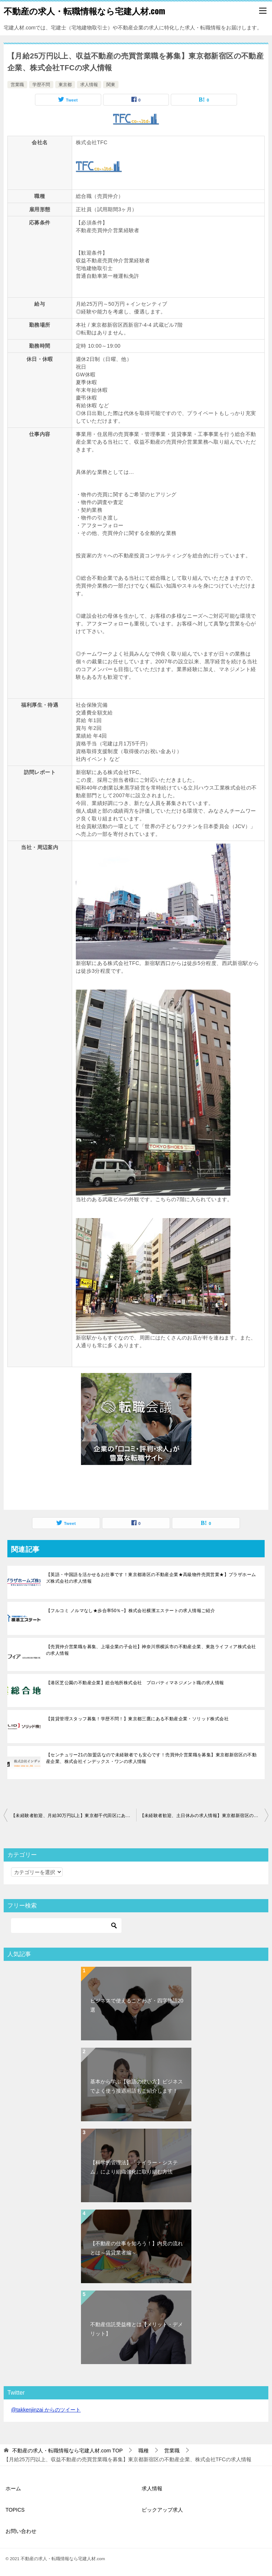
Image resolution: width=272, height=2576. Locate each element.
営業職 (17, 84)
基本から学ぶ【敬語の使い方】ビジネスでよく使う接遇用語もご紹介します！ (136, 2086)
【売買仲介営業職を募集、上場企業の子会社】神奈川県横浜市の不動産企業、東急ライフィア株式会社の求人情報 (151, 1650)
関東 (110, 84)
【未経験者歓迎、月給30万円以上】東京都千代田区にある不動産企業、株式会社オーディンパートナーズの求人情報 (73, 1815)
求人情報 (89, 84)
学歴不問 (41, 84)
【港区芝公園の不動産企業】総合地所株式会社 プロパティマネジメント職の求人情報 (135, 1682)
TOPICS (15, 2510)
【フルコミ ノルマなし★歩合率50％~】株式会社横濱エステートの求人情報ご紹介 (130, 1610)
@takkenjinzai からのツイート (46, 2410)
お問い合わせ (21, 2531)
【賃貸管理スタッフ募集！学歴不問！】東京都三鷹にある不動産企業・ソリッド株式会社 (137, 1718)
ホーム (13, 2488)
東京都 (65, 84)
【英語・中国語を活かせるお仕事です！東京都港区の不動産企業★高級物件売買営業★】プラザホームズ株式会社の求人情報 (151, 1578)
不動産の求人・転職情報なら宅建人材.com (84, 10)
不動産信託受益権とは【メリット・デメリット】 (136, 2329)
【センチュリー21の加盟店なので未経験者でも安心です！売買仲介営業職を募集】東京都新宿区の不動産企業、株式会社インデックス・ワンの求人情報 (151, 1758)
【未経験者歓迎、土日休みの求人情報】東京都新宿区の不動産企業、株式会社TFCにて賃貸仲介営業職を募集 (204, 1815)
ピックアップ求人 (162, 2510)
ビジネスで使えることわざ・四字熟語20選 (137, 2005)
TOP (67, 2450)
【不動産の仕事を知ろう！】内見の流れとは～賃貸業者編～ (136, 2248)
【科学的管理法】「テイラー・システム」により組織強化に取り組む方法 (134, 2167)
